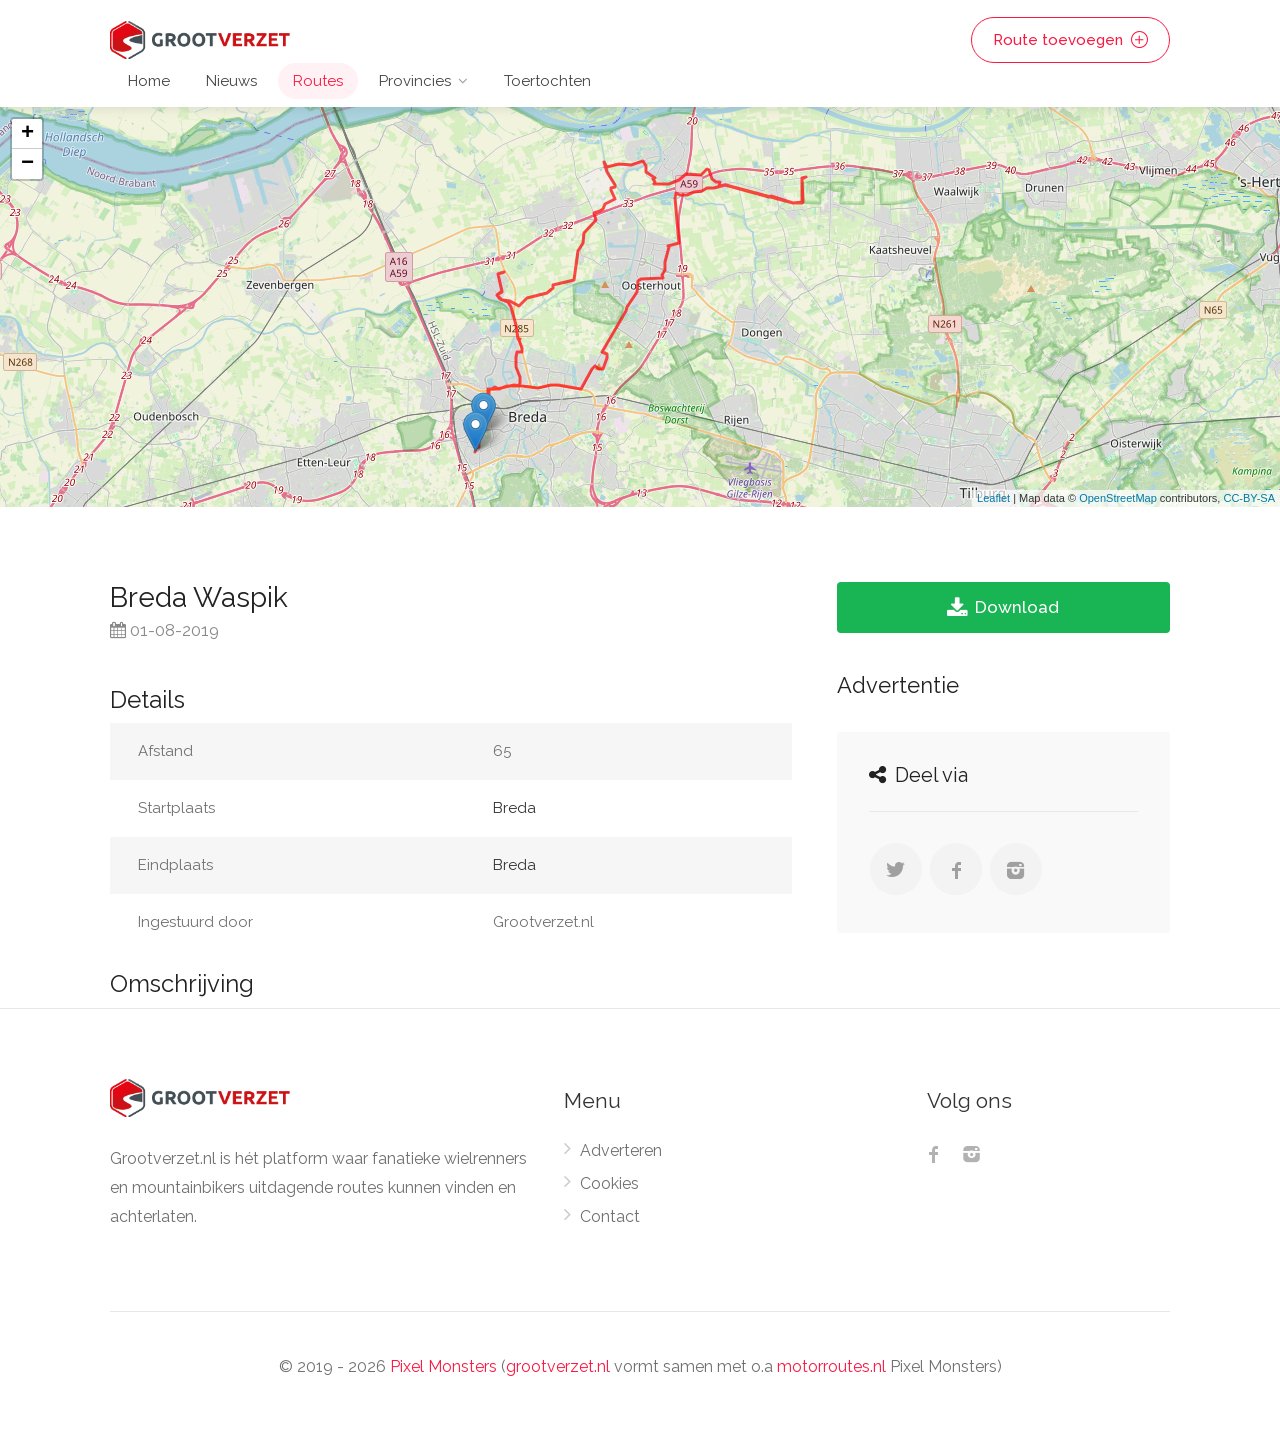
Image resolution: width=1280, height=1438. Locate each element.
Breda (514, 808)
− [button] (27, 164)
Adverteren (621, 1150)
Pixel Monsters (443, 1366)
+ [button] (27, 134)
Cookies (609, 1183)
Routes (318, 81)
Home (149, 81)
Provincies (415, 81)
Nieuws (231, 81)
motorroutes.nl (831, 1366)
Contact (610, 1216)
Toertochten (547, 81)
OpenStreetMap (1118, 498)
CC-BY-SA (1249, 498)
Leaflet (993, 498)
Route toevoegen (1070, 40)
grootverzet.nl (558, 1366)
